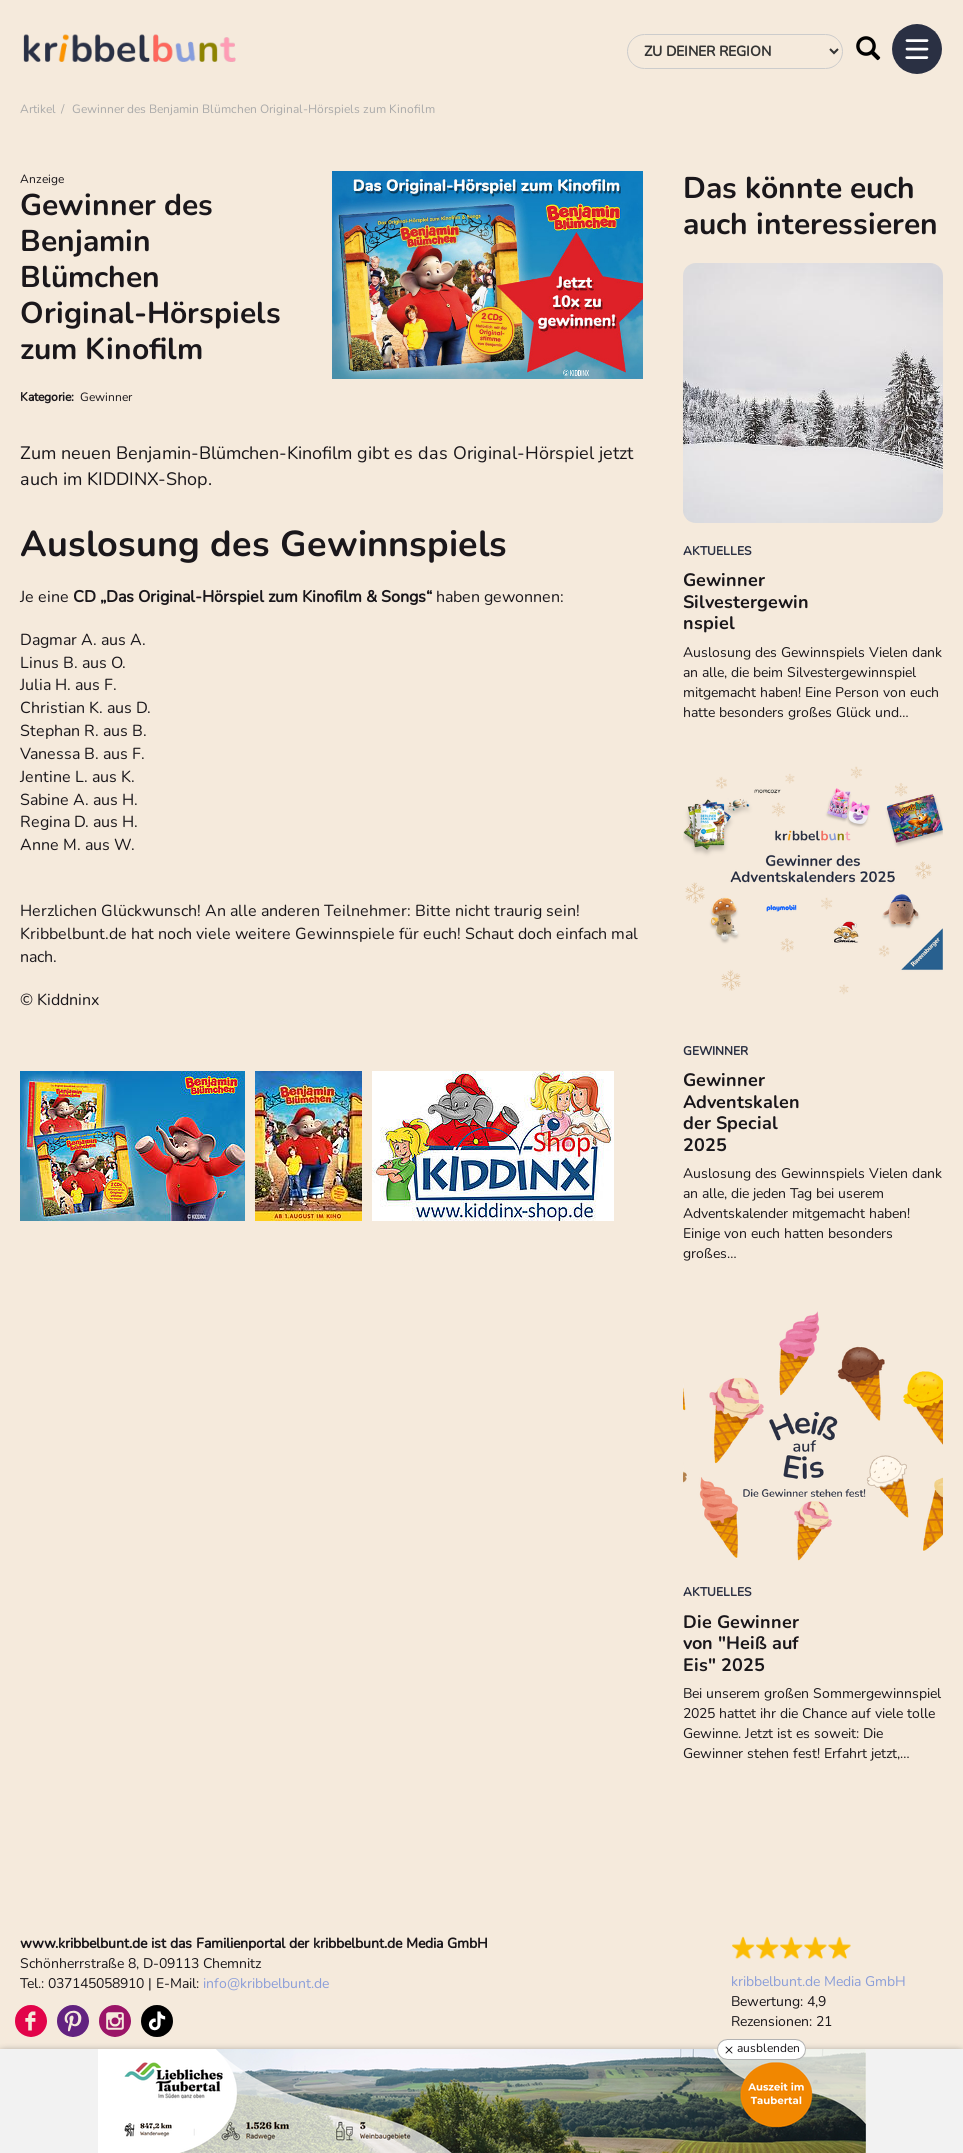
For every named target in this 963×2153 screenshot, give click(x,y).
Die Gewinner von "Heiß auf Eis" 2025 (741, 1643)
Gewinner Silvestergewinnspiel (746, 601)
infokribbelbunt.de (266, 1983)
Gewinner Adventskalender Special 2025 (741, 1112)
